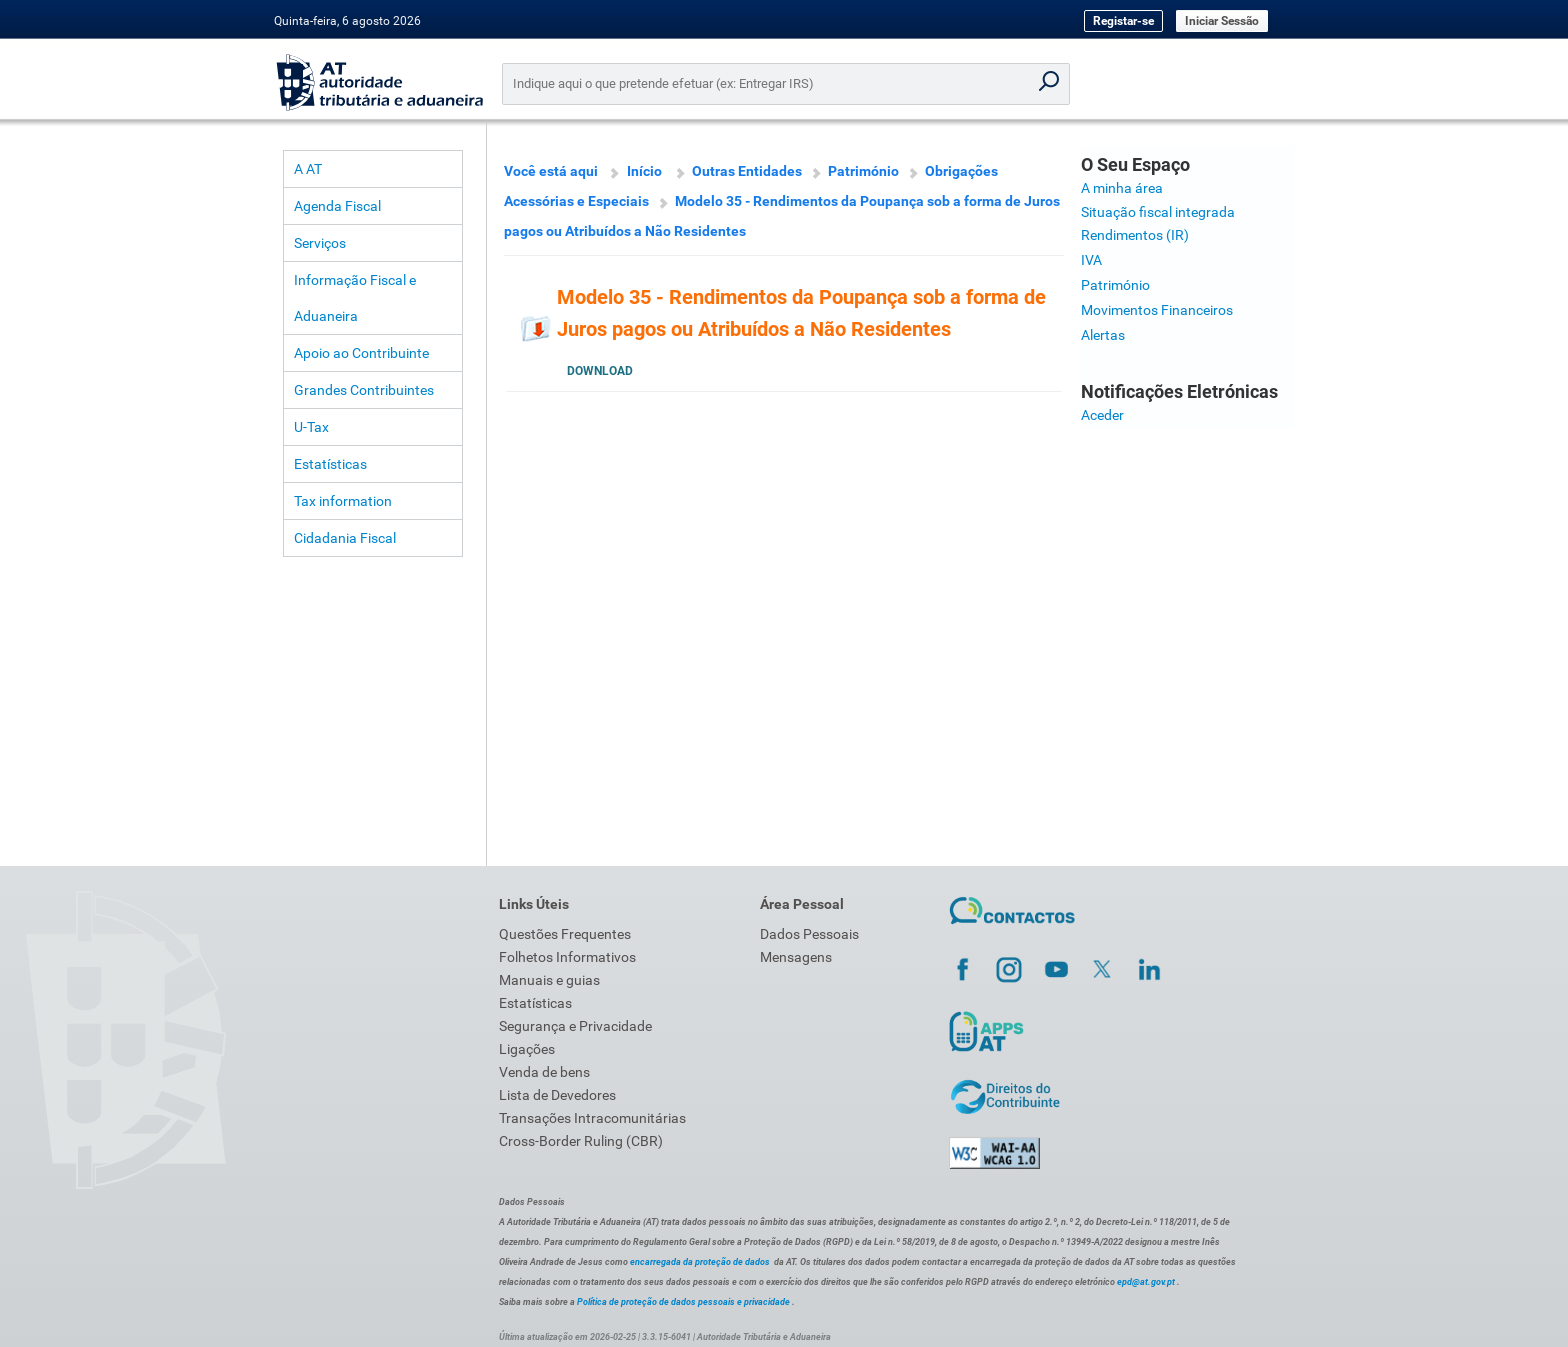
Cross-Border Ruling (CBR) (581, 1141)
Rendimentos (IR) (1135, 235)
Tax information (343, 501)
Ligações (527, 1049)
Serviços (320, 243)
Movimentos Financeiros (1157, 310)
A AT (308, 169)
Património (863, 171)
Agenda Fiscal (337, 206)
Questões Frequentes (565, 934)
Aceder (1102, 415)
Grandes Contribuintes (364, 390)
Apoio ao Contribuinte (361, 353)
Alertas (1103, 335)
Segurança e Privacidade (575, 1026)
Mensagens (796, 957)
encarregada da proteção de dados (700, 1262)
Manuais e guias (549, 980)
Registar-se (1123, 21)
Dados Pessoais (809, 934)
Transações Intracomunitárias (592, 1118)
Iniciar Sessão (1222, 21)
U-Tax (311, 427)
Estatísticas (330, 464)
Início (644, 171)
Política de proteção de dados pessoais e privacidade (683, 1302)
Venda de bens (544, 1072)
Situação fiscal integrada (1158, 212)
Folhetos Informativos (567, 957)
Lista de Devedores (557, 1095)
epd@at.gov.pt (1146, 1282)
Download (600, 371)
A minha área (1122, 188)
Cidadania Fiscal (345, 538)
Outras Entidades (747, 171)
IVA (1091, 260)
